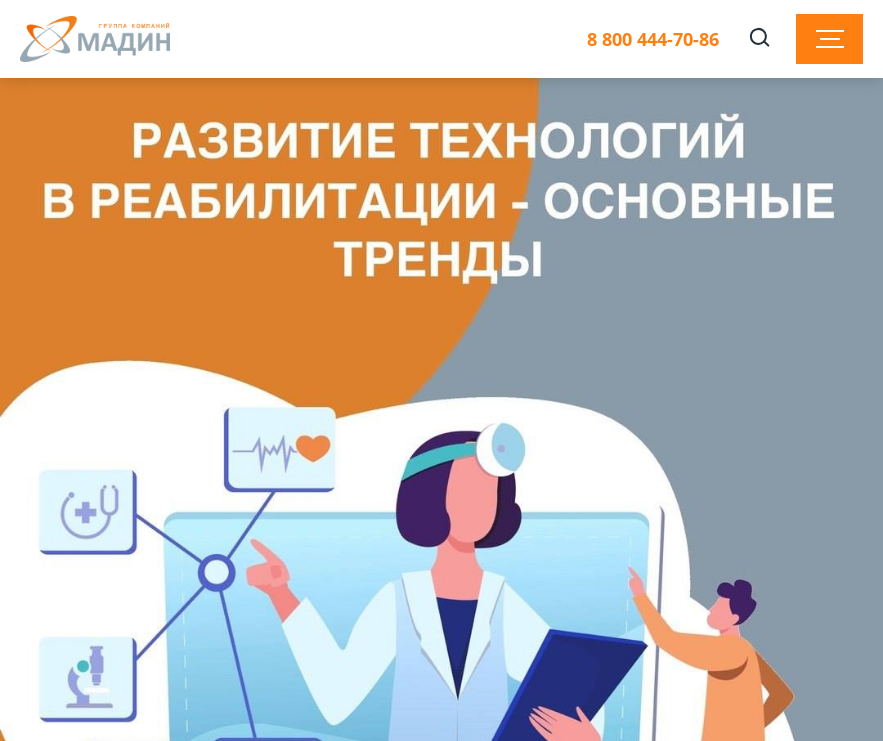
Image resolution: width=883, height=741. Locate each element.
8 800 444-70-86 (653, 39)
